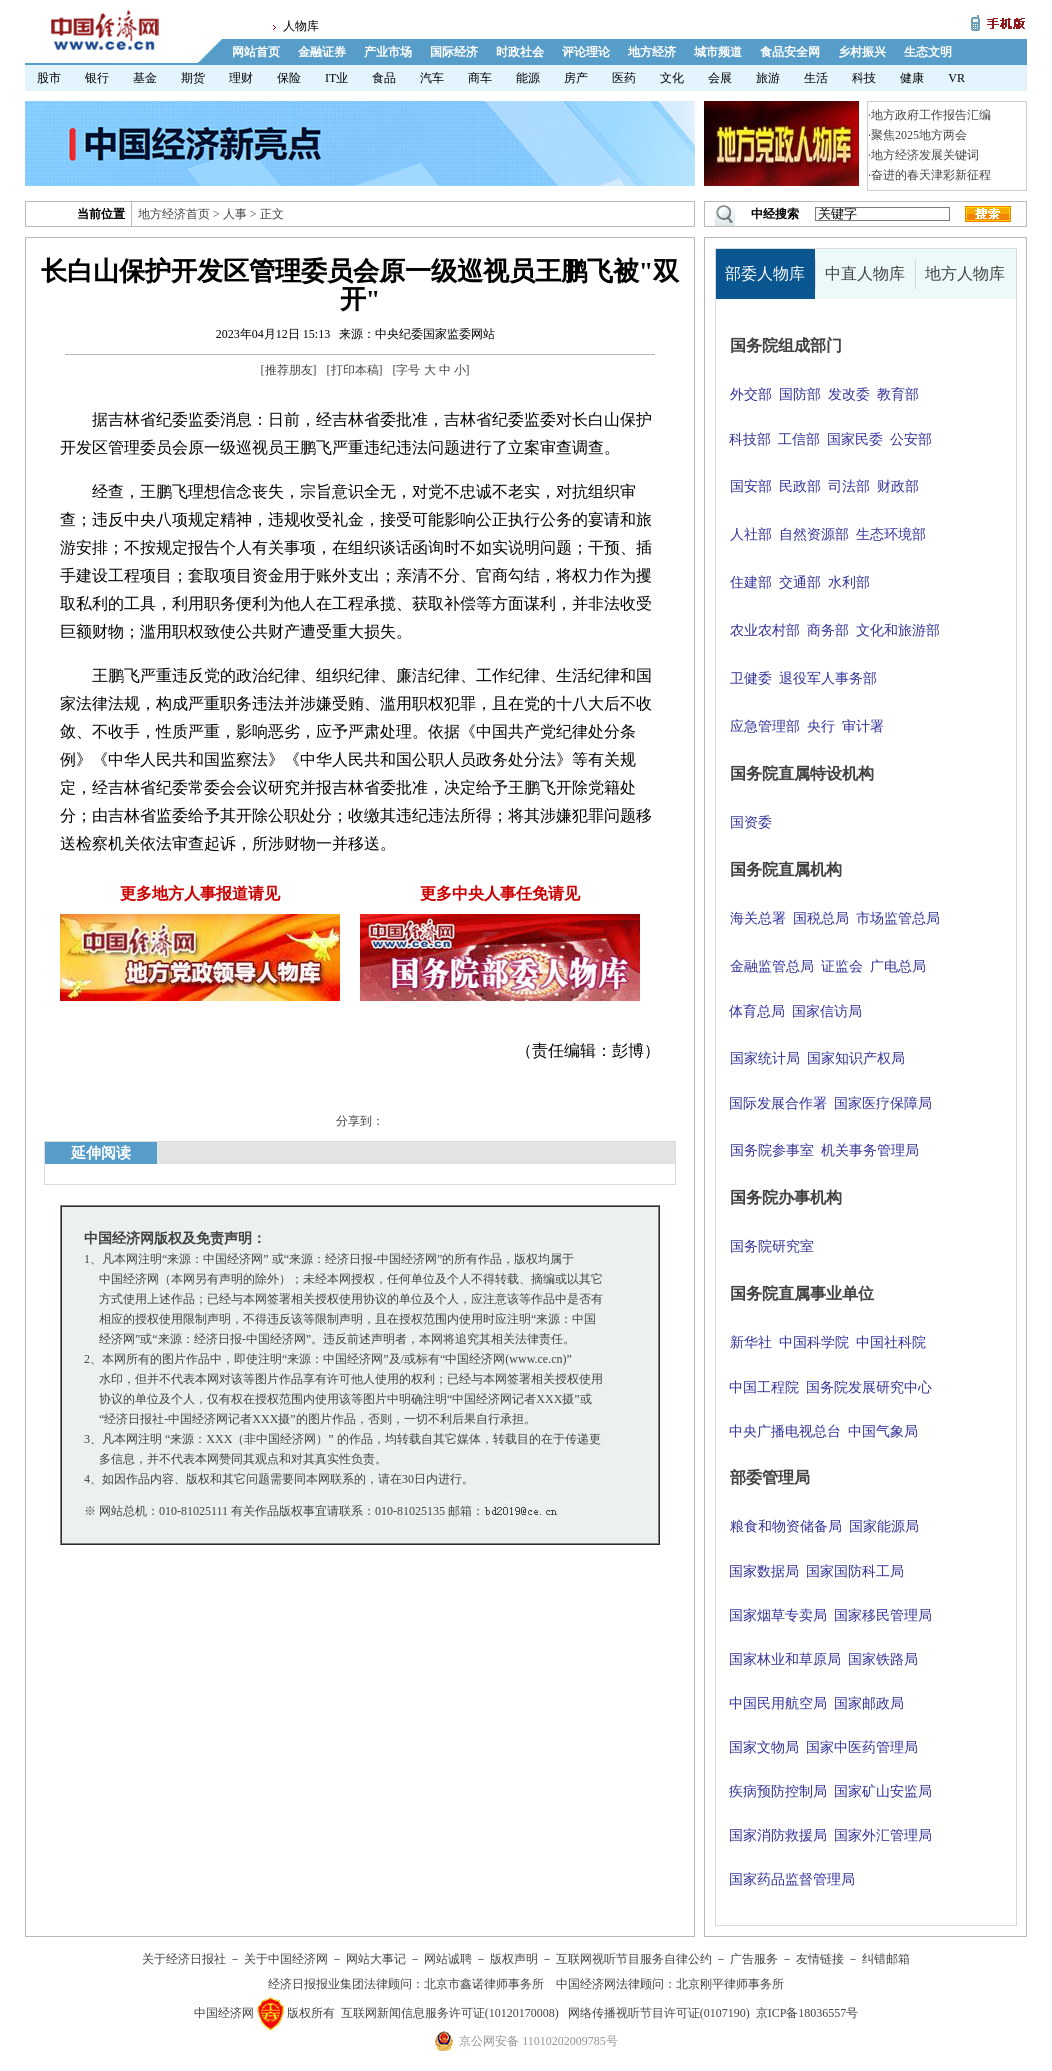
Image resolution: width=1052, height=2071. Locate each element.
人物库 (301, 26)
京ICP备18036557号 (807, 2013)
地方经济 (652, 52)
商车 (480, 78)
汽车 (432, 78)
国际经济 (454, 52)
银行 (97, 78)
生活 (816, 78)
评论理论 (586, 52)
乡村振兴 (862, 52)
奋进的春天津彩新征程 (931, 175)
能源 (528, 78)
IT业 (336, 78)
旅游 (768, 78)
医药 (624, 78)
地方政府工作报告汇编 (931, 115)
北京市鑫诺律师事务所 (484, 1984)
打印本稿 (355, 370)
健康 (912, 78)
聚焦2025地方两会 (919, 135)
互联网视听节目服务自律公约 (634, 1959)
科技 (864, 78)
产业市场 (388, 52)
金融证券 (322, 52)
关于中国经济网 (286, 1959)
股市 (49, 78)
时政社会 (520, 52)
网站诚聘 (448, 1959)
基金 (145, 78)
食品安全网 (790, 52)
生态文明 (928, 52)
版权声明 (514, 1959)
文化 (672, 78)
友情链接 (820, 1959)
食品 (384, 78)
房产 (576, 78)
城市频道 (718, 52)
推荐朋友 (289, 370)
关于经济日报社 (184, 1959)
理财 (241, 78)
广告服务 (754, 1959)
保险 (289, 78)
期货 (193, 78)
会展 (720, 78)
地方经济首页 (174, 214)
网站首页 (256, 52)
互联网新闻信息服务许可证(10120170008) (450, 2013)
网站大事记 (376, 1959)
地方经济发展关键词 (925, 155)
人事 (235, 214)
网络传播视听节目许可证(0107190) (659, 2013)
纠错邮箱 (886, 1959)
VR (956, 78)
